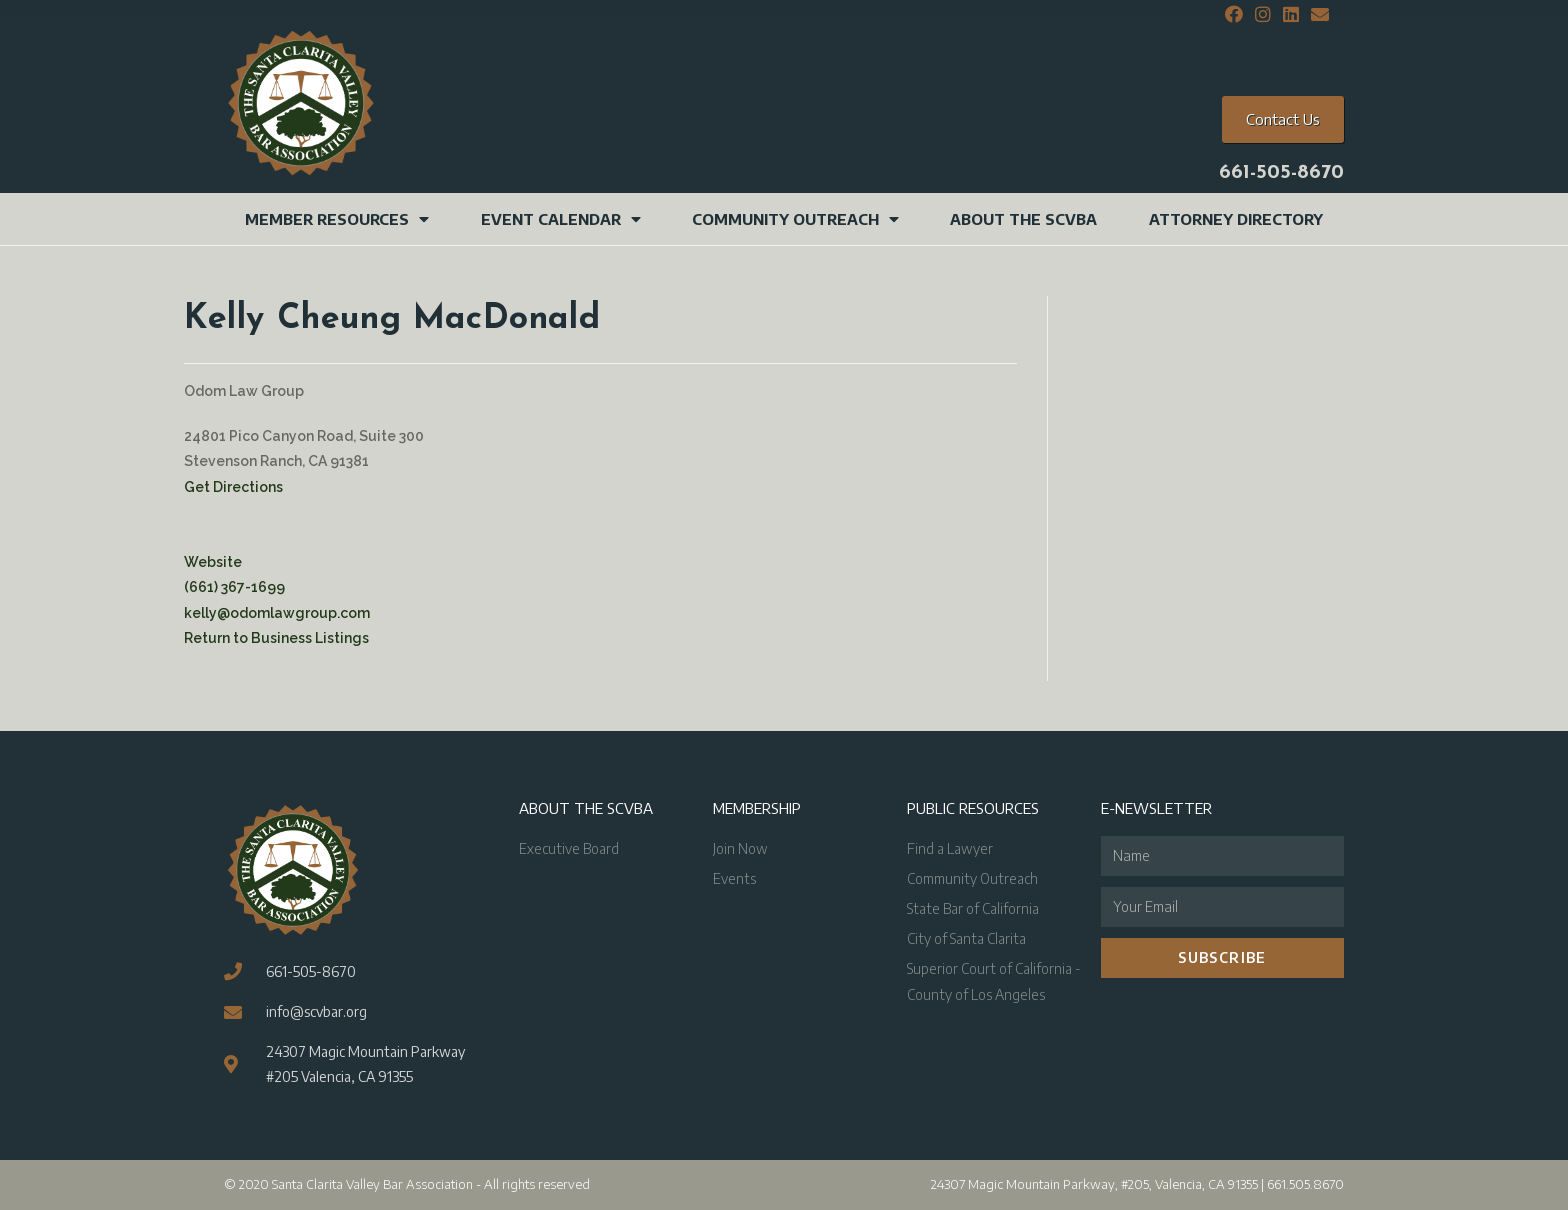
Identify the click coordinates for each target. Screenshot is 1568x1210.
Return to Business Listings (276, 638)
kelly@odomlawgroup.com (277, 613)
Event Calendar (561, 219)
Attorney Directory (1236, 219)
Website (213, 562)
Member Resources (337, 219)
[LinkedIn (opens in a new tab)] (1291, 15)
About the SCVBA (1023, 219)
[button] (1283, 119)
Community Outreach (795, 219)
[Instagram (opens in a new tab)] (1263, 15)
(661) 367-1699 (234, 587)
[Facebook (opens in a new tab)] (1234, 15)
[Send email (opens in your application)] (1317, 15)
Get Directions (233, 487)
